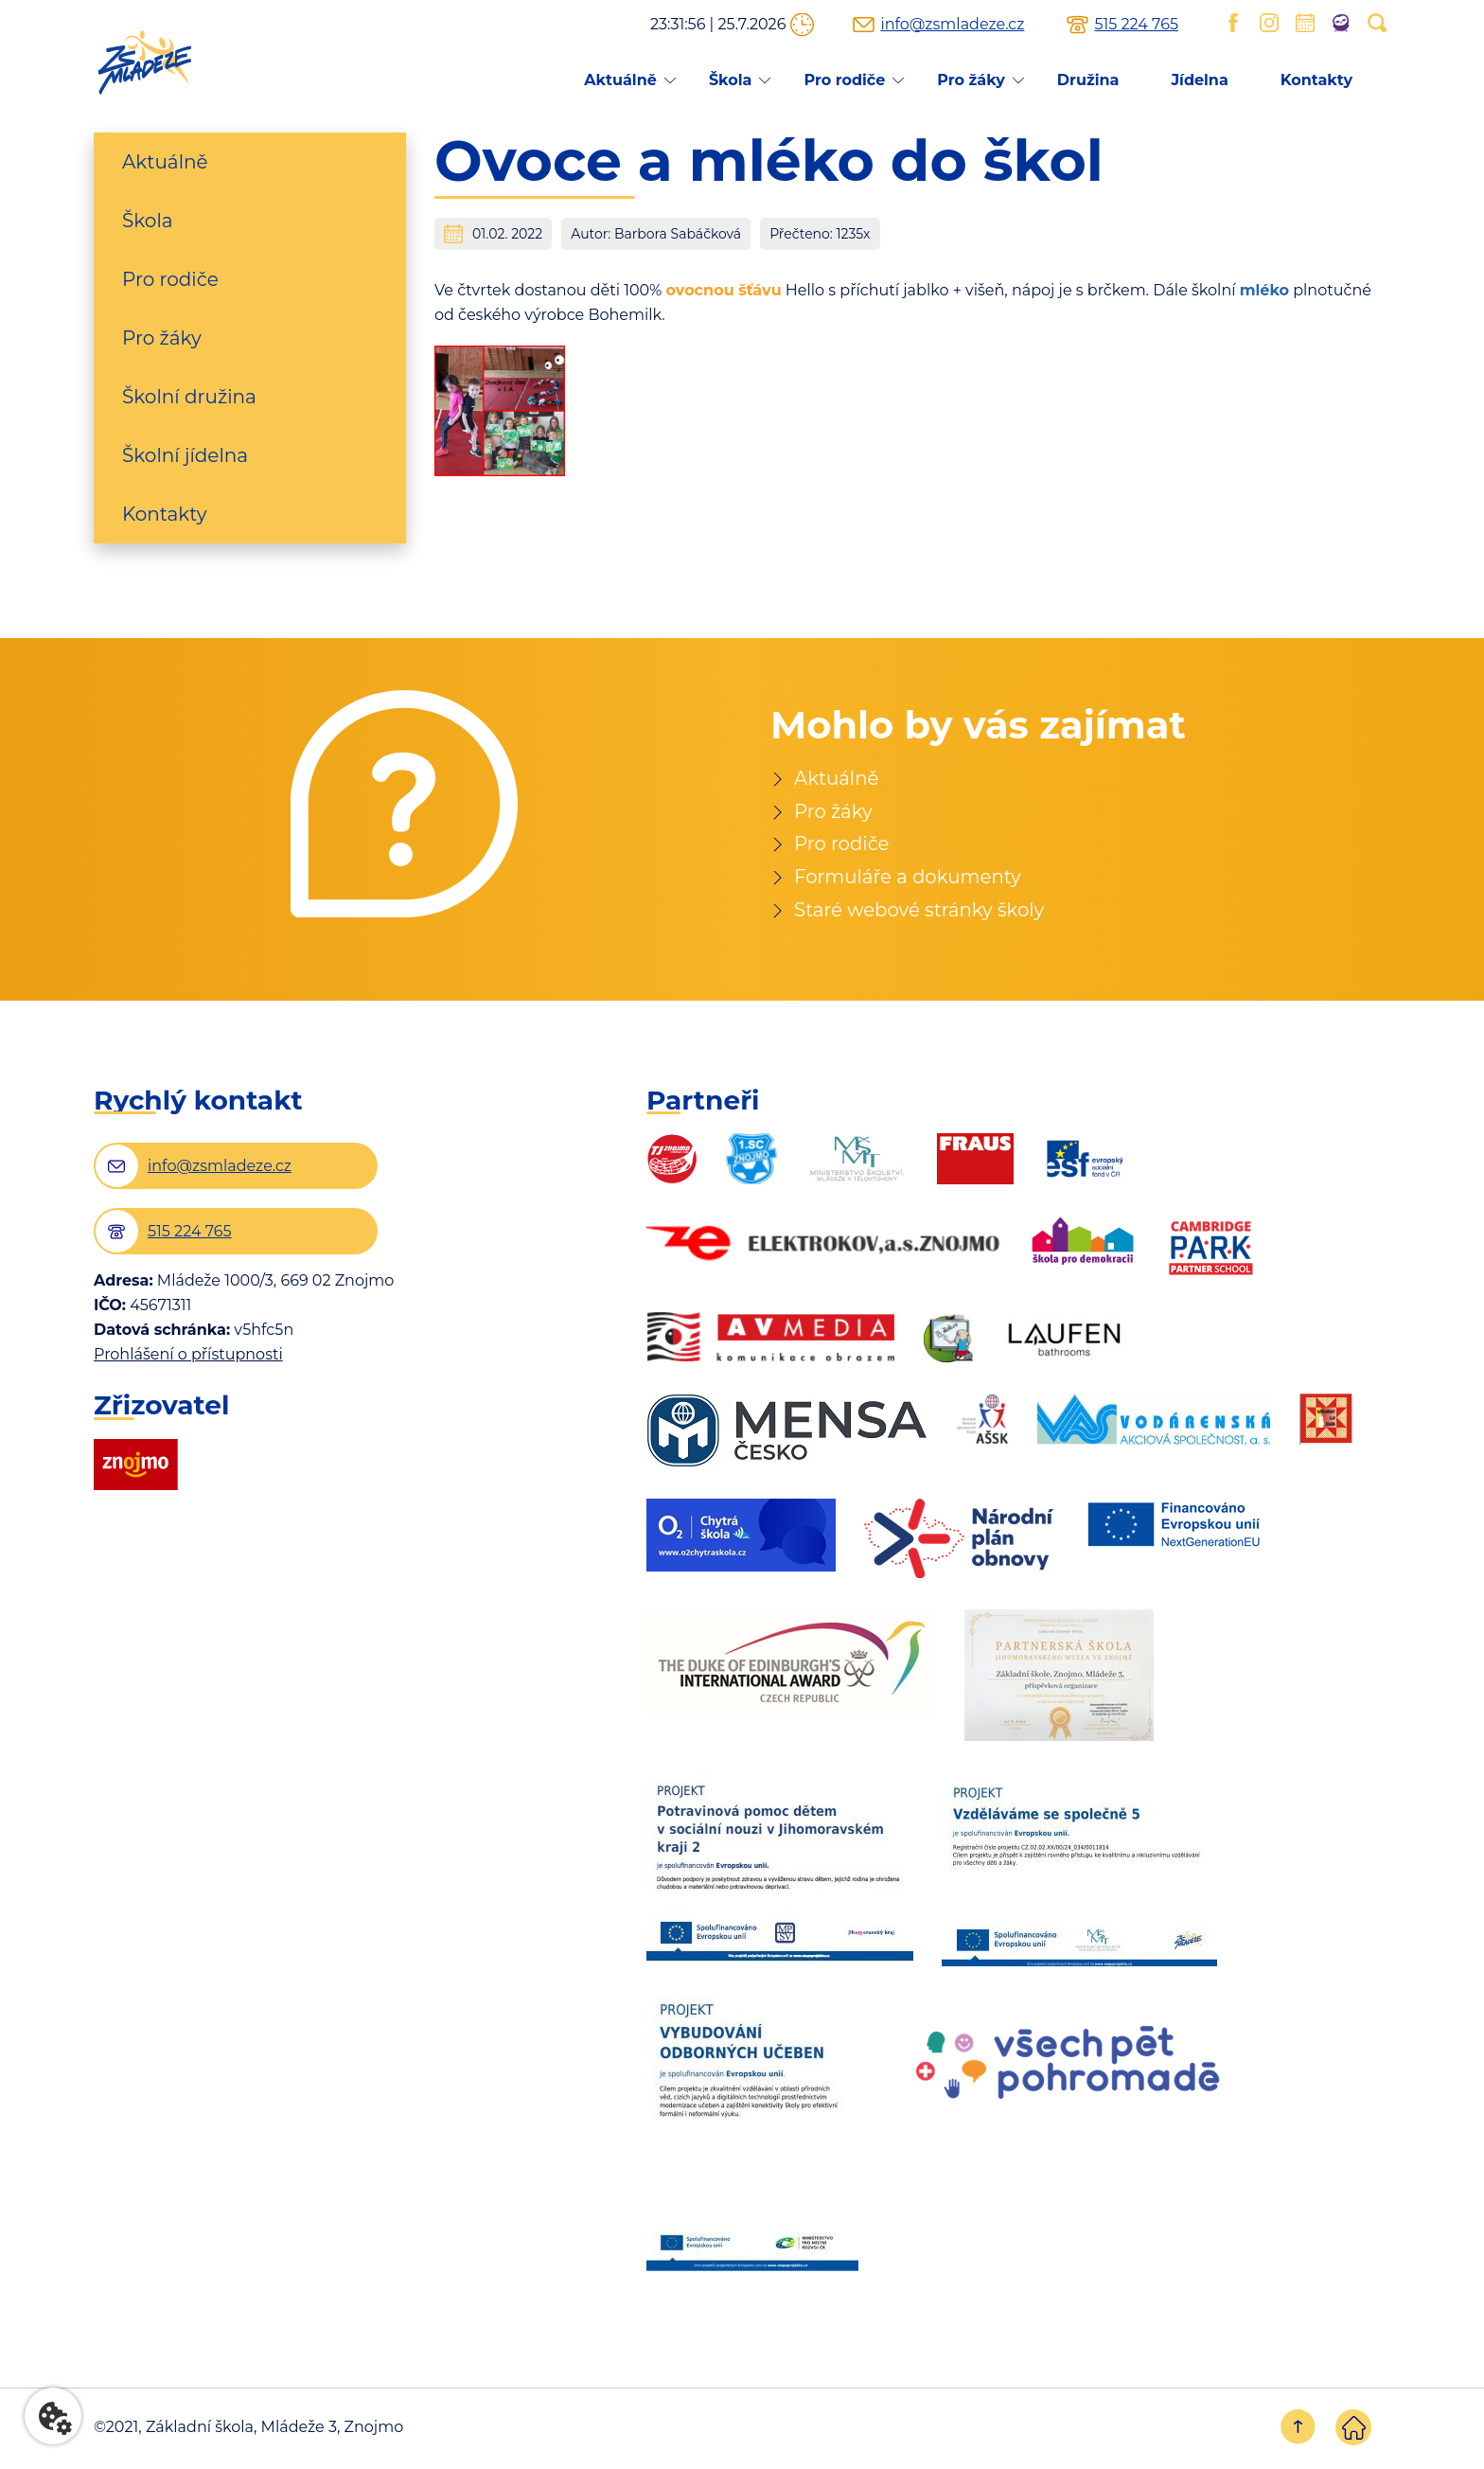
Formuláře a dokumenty (909, 878)
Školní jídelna (185, 455)
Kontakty (1316, 80)
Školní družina (189, 396)
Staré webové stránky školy (921, 911)
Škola (730, 80)
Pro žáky (971, 80)
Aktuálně (620, 80)
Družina (1088, 80)
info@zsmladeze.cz (952, 24)
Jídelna (1199, 80)
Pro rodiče (844, 80)
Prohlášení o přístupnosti (188, 1356)
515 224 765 (1136, 24)
